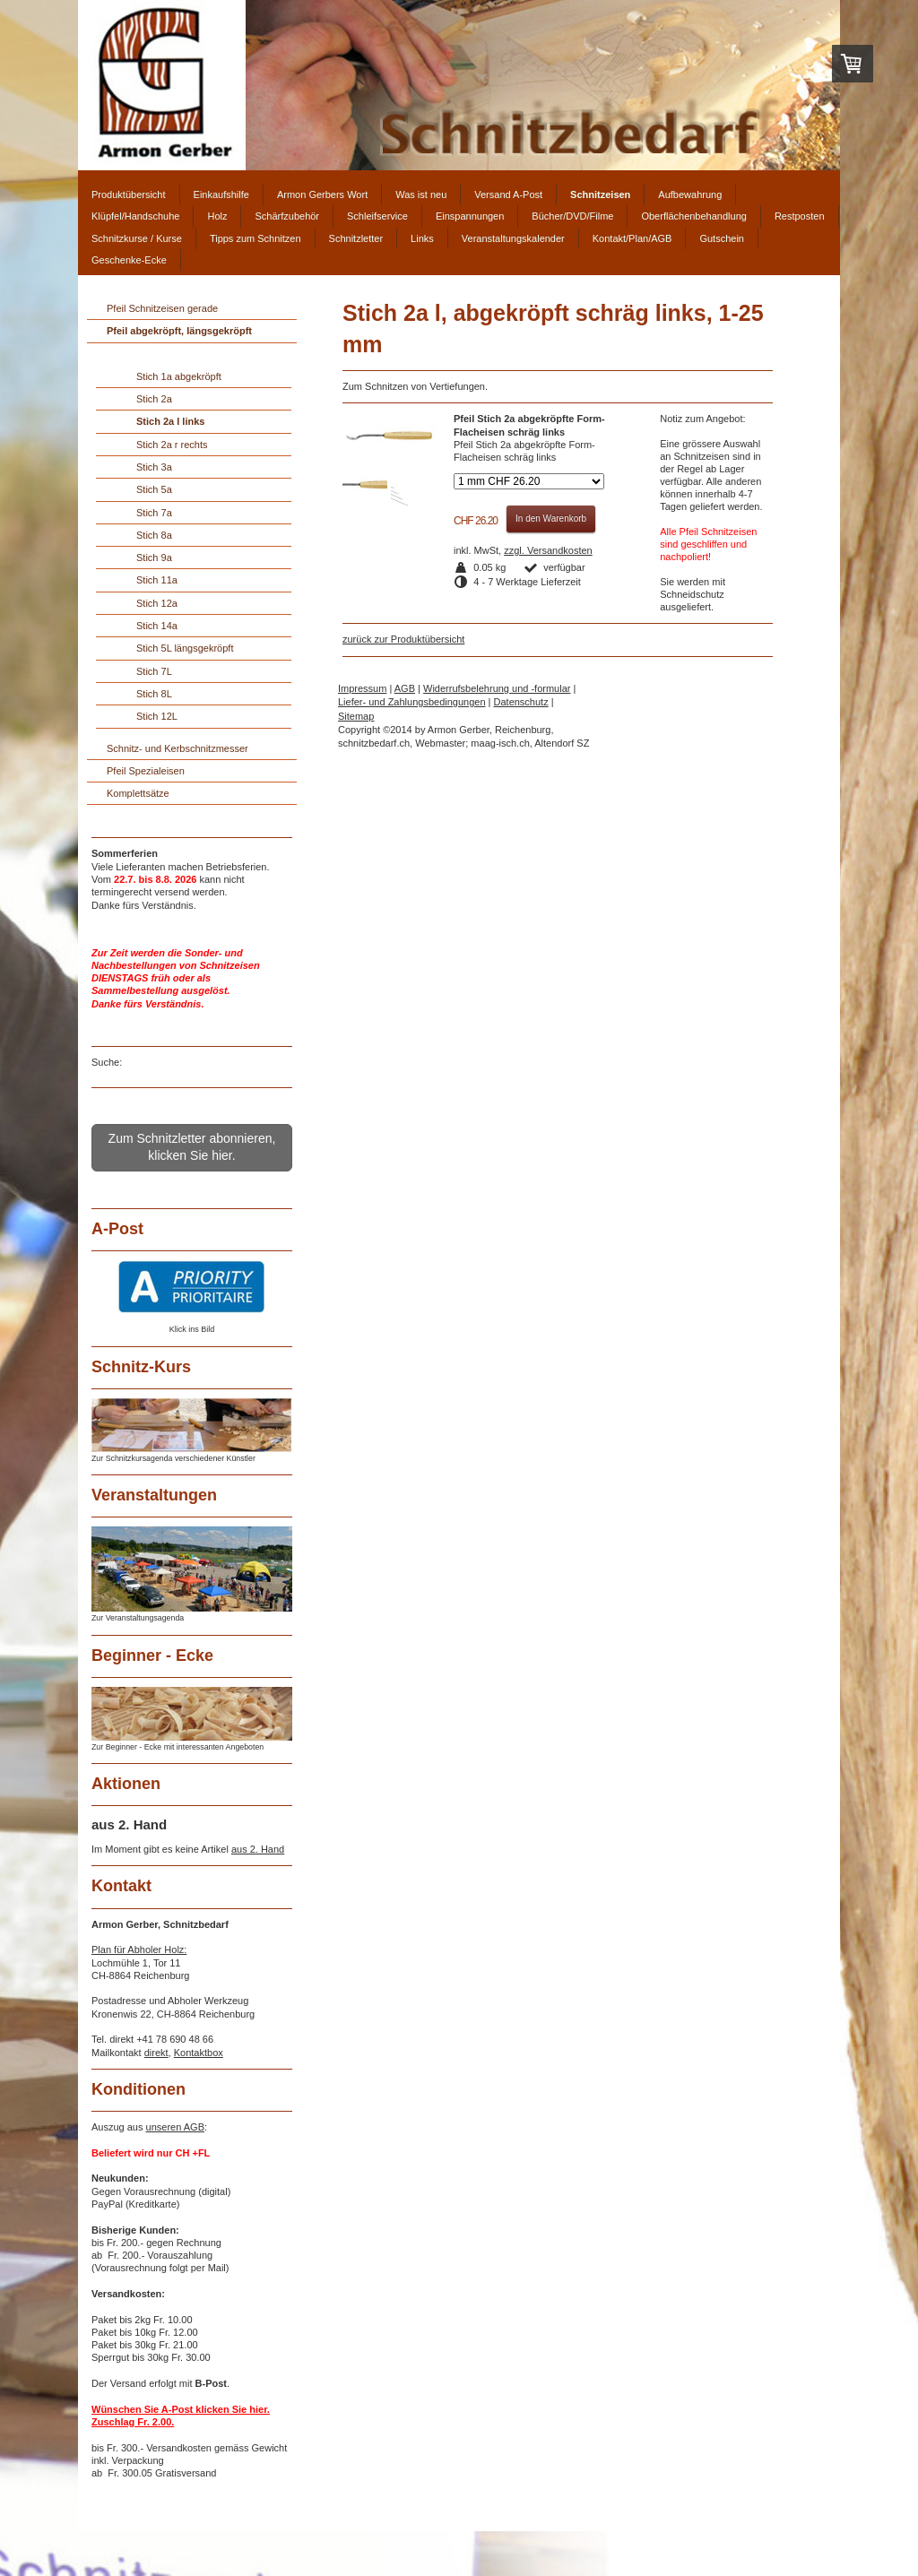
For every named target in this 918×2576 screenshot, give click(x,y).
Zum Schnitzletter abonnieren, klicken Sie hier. (192, 1147)
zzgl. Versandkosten (548, 550)
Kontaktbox (198, 2052)
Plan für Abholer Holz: (138, 1949)
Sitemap (356, 716)
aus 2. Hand (257, 1849)
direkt (156, 2052)
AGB (404, 688)
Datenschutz (521, 701)
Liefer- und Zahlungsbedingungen (412, 701)
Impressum (362, 688)
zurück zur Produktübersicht (403, 639)
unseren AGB (175, 2127)
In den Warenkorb (550, 518)
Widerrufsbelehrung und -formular (496, 688)
